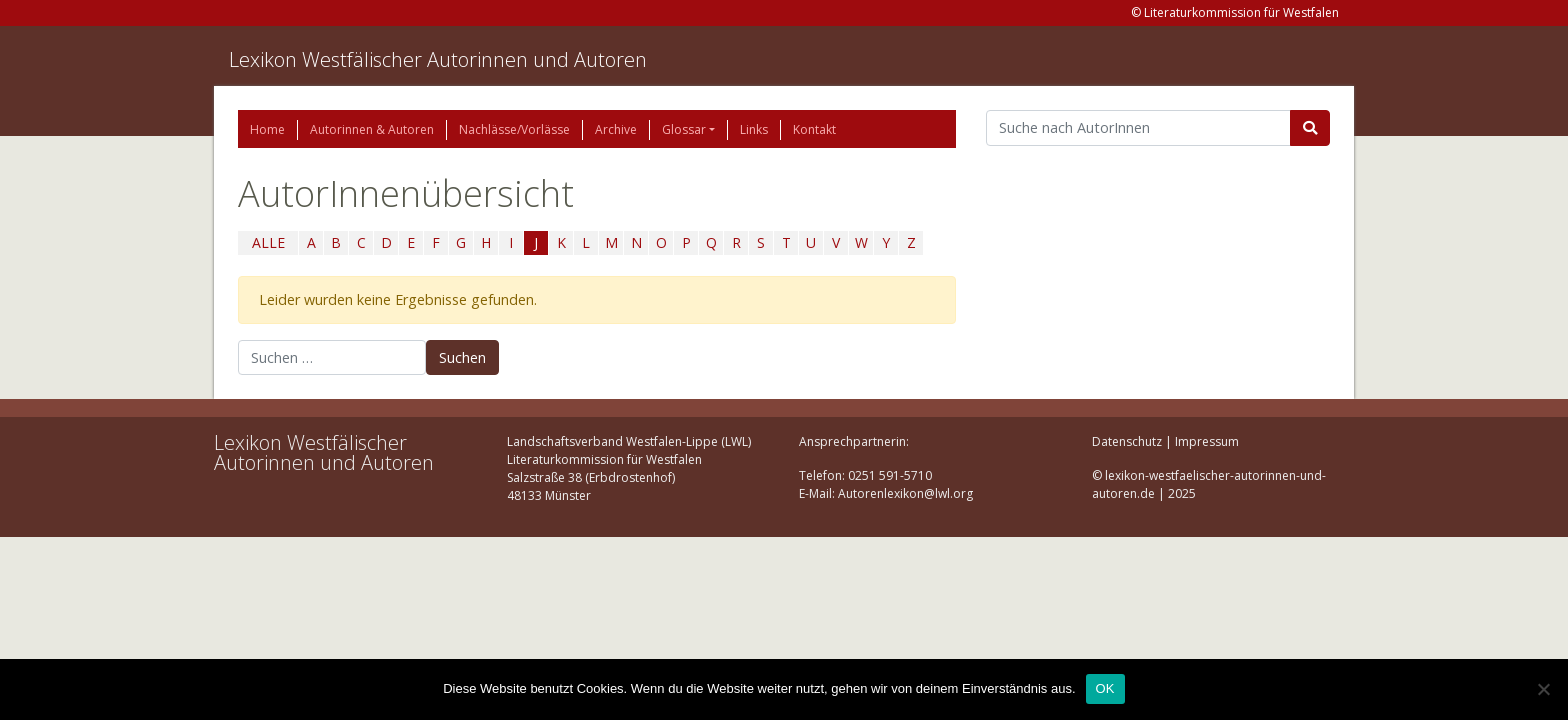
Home (267, 129)
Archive (616, 129)
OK (1105, 688)
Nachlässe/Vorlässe (514, 129)
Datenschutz (1127, 441)
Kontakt (814, 129)
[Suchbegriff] (1138, 128)
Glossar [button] (684, 129)
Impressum (1207, 441)
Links (754, 129)
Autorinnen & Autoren (372, 129)
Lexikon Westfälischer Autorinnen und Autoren (438, 59)
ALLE (268, 242)
